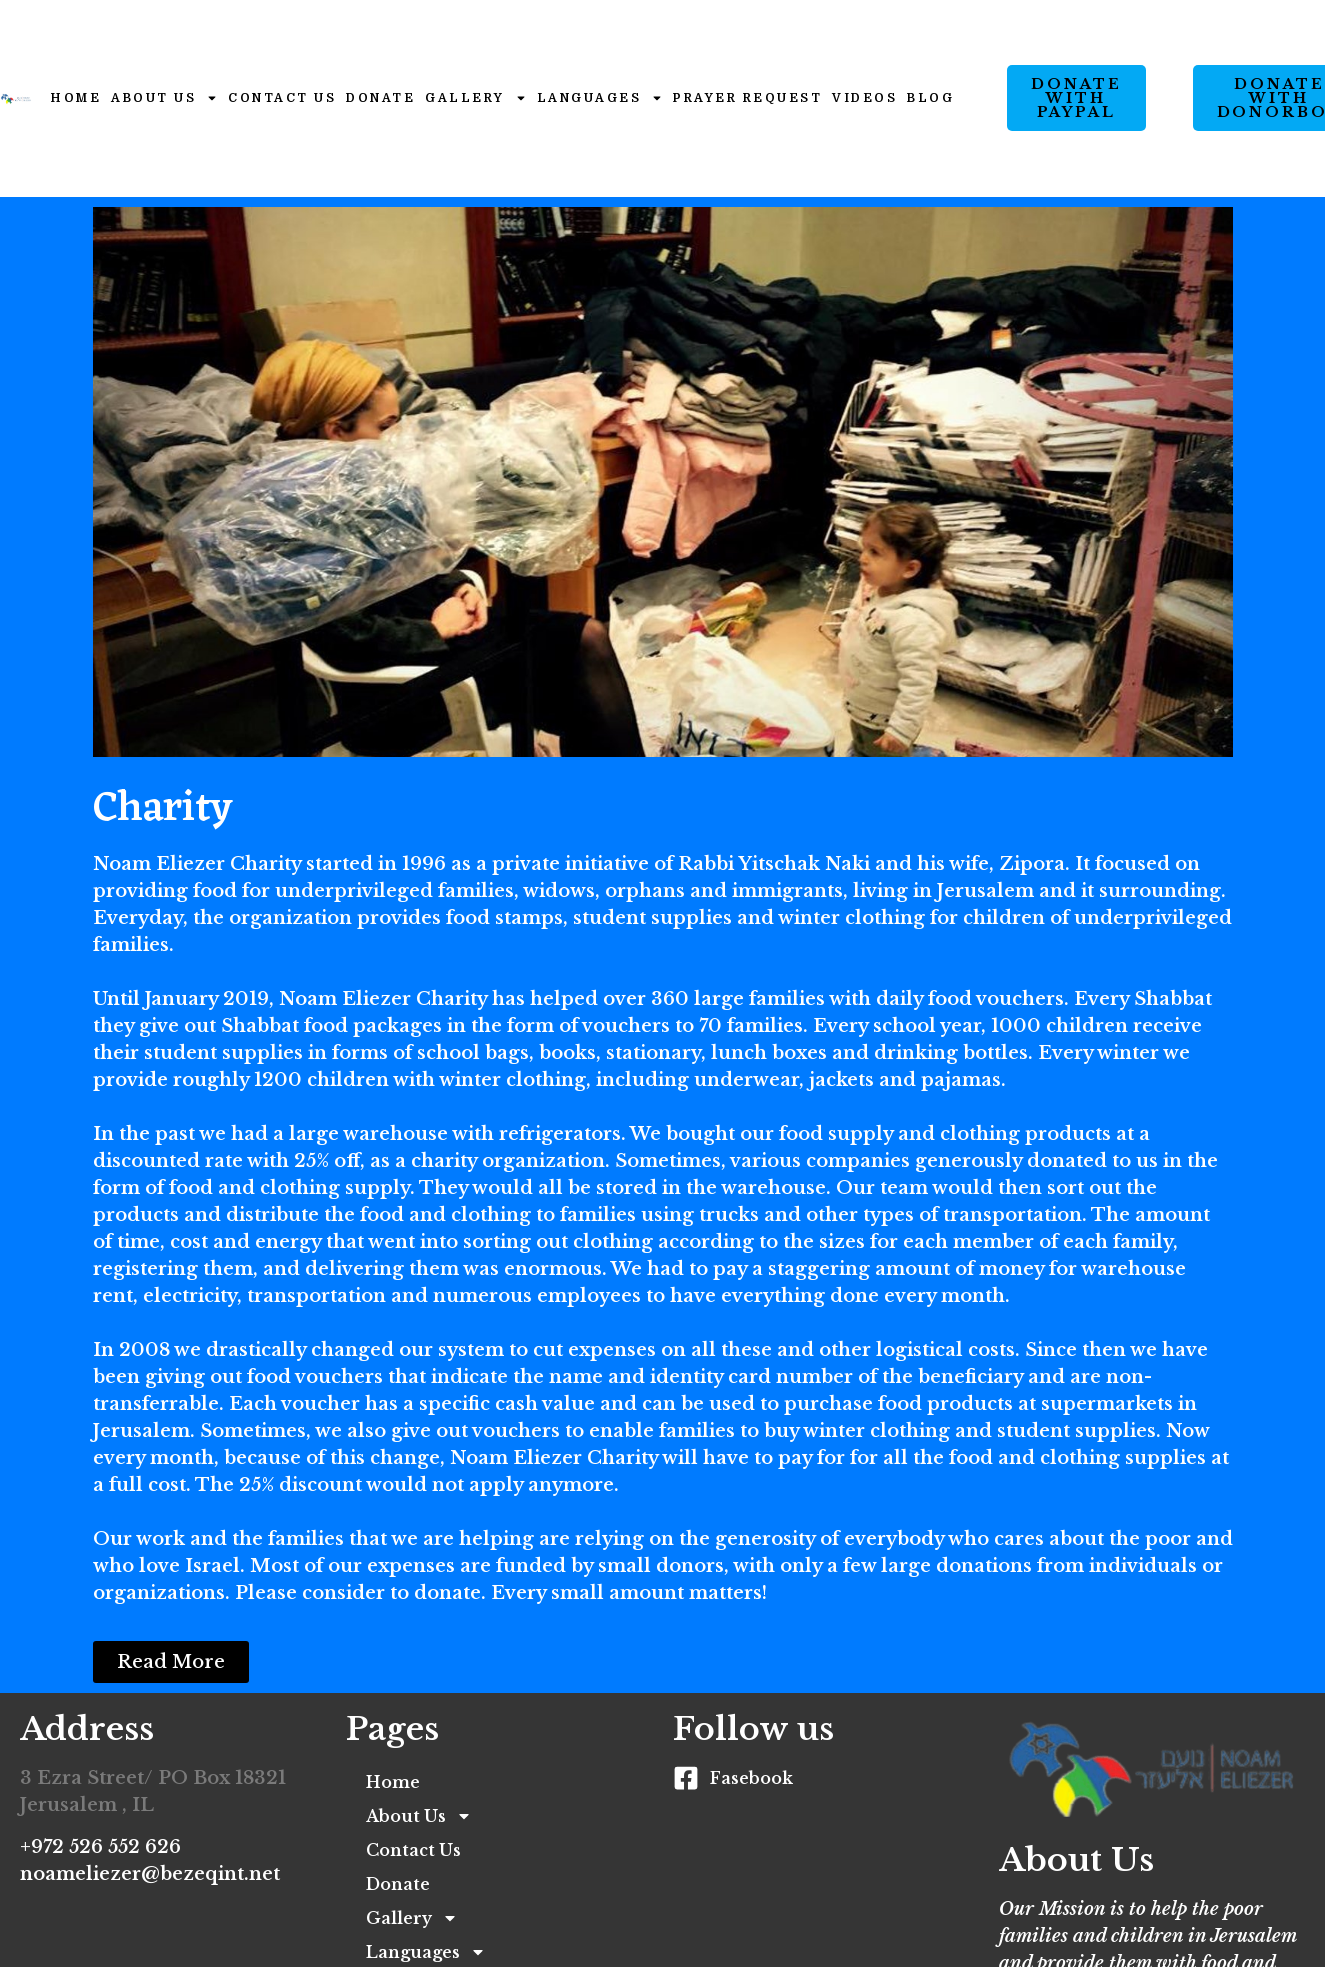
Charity (162, 810)
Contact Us (282, 98)
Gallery (476, 98)
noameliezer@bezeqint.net (150, 1874)
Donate (380, 98)
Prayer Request (747, 98)
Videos (864, 98)
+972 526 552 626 (100, 1847)
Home (76, 98)
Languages (600, 98)
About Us (164, 98)
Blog (930, 98)
